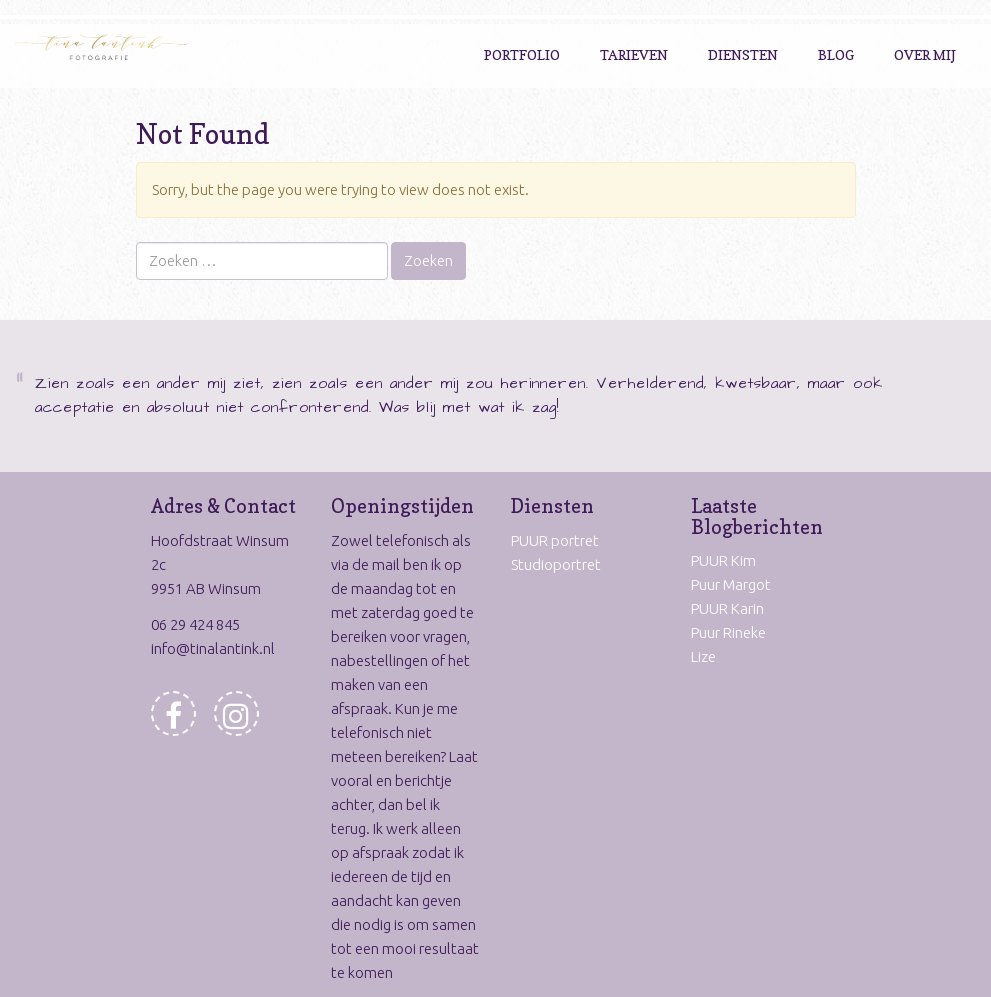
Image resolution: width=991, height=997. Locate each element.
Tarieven (634, 54)
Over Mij (925, 54)
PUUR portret (555, 540)
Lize (703, 656)
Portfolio (522, 54)
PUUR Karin (727, 608)
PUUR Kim (723, 560)
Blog (836, 54)
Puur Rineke (728, 632)
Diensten (743, 54)
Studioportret (556, 564)
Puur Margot (731, 584)
